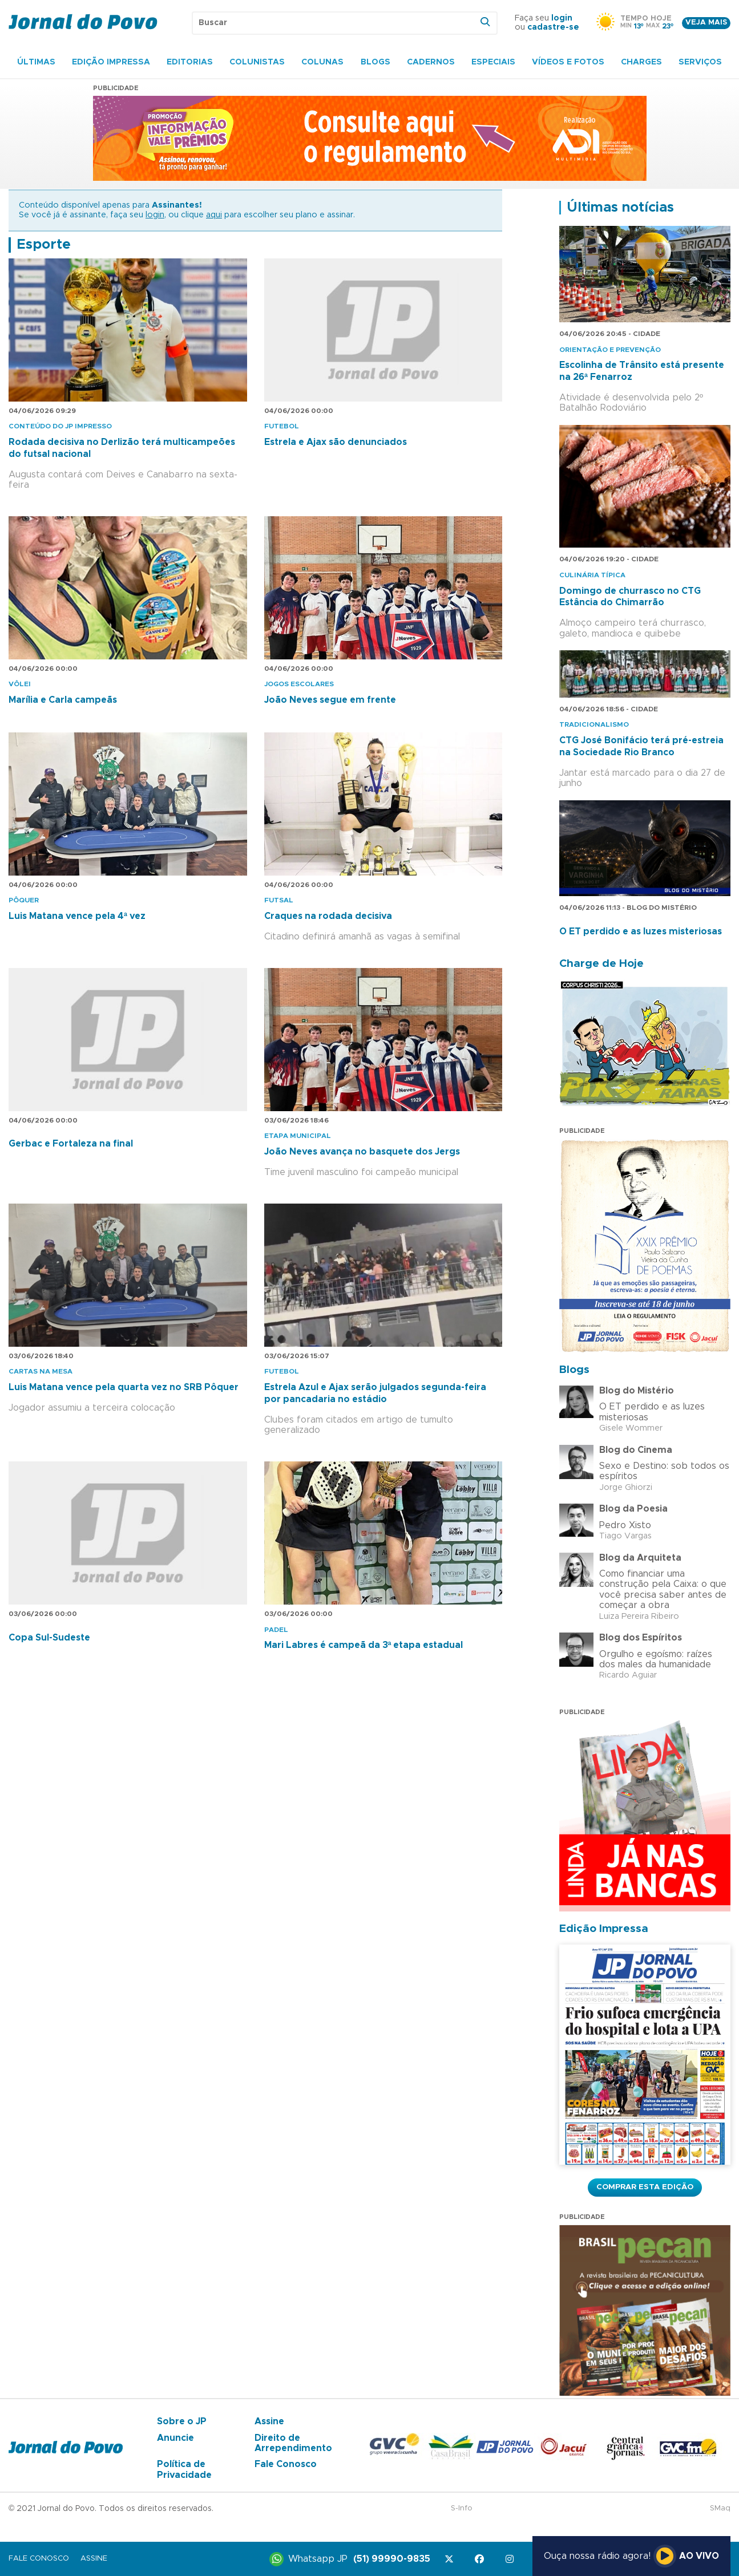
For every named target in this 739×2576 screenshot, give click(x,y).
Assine (269, 2421)
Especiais (493, 62)
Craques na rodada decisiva (328, 916)
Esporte (44, 245)
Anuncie (175, 2438)
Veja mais (706, 22)
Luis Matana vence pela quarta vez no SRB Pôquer (124, 1387)
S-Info (462, 2508)
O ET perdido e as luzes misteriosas (640, 931)
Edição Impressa (111, 62)
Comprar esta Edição (644, 2187)
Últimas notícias (620, 207)
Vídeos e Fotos (568, 62)
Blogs (375, 62)
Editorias (190, 62)
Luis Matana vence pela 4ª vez (77, 916)
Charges (641, 62)
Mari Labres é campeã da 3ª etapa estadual (363, 1645)
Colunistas (257, 62)
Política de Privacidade (184, 2469)
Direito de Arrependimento (293, 2443)
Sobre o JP (182, 2421)
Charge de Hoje (601, 963)
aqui (214, 215)
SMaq (720, 2508)
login (561, 18)
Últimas (36, 62)
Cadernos (431, 62)
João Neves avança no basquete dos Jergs (362, 1151)
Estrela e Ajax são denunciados (335, 442)
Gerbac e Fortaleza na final (71, 1143)
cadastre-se (553, 27)
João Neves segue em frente (330, 699)
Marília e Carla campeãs (63, 699)
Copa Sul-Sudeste (49, 1637)
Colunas (322, 62)
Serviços (700, 62)
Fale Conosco (286, 2464)
